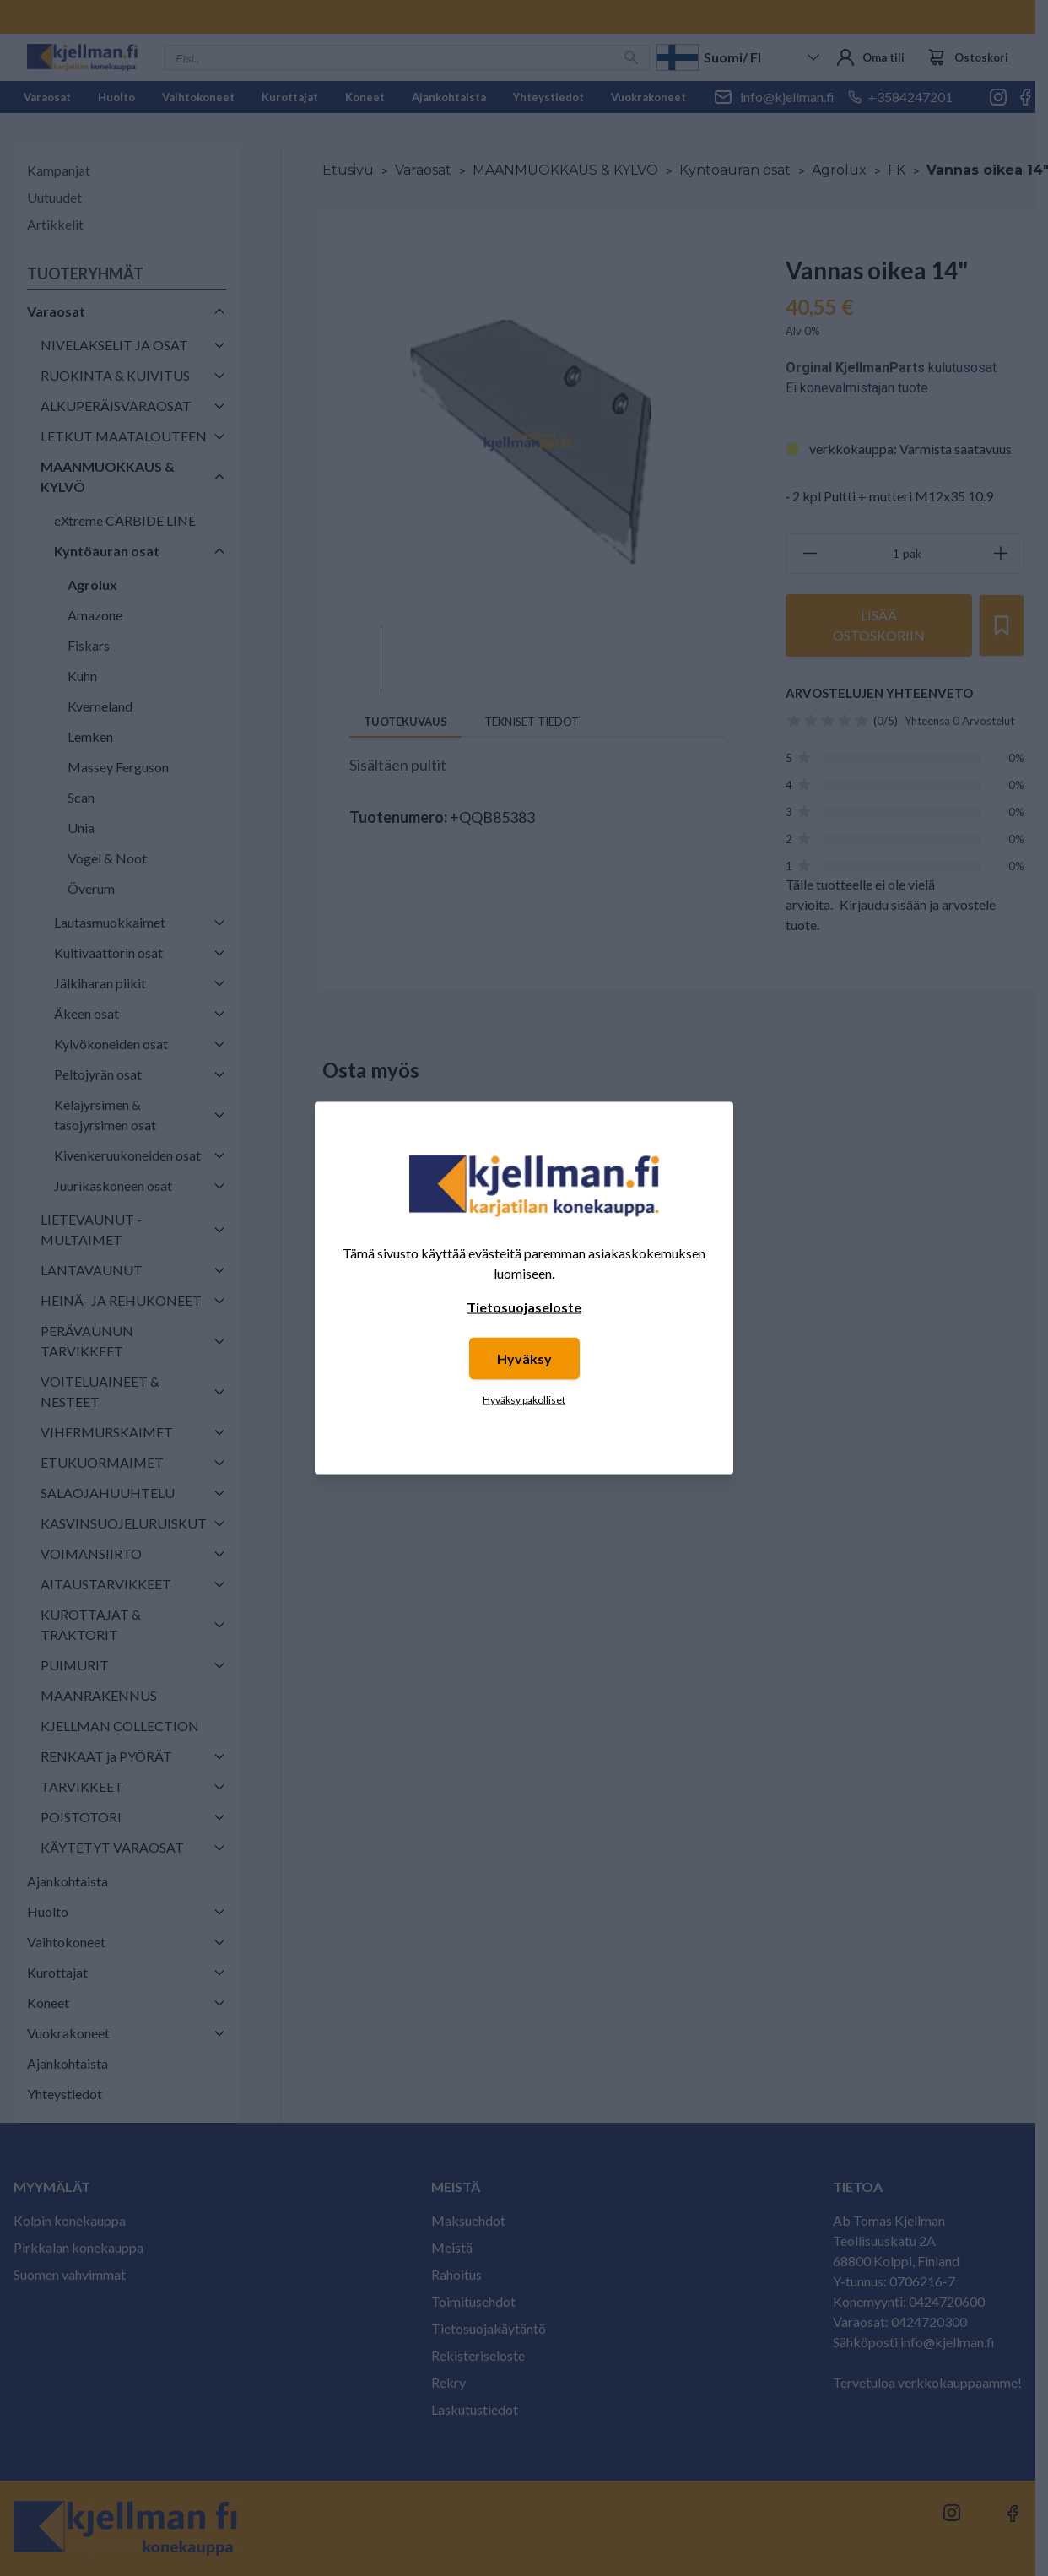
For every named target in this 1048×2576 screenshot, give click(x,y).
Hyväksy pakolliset (524, 1400)
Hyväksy (524, 1358)
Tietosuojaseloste (524, 1307)
